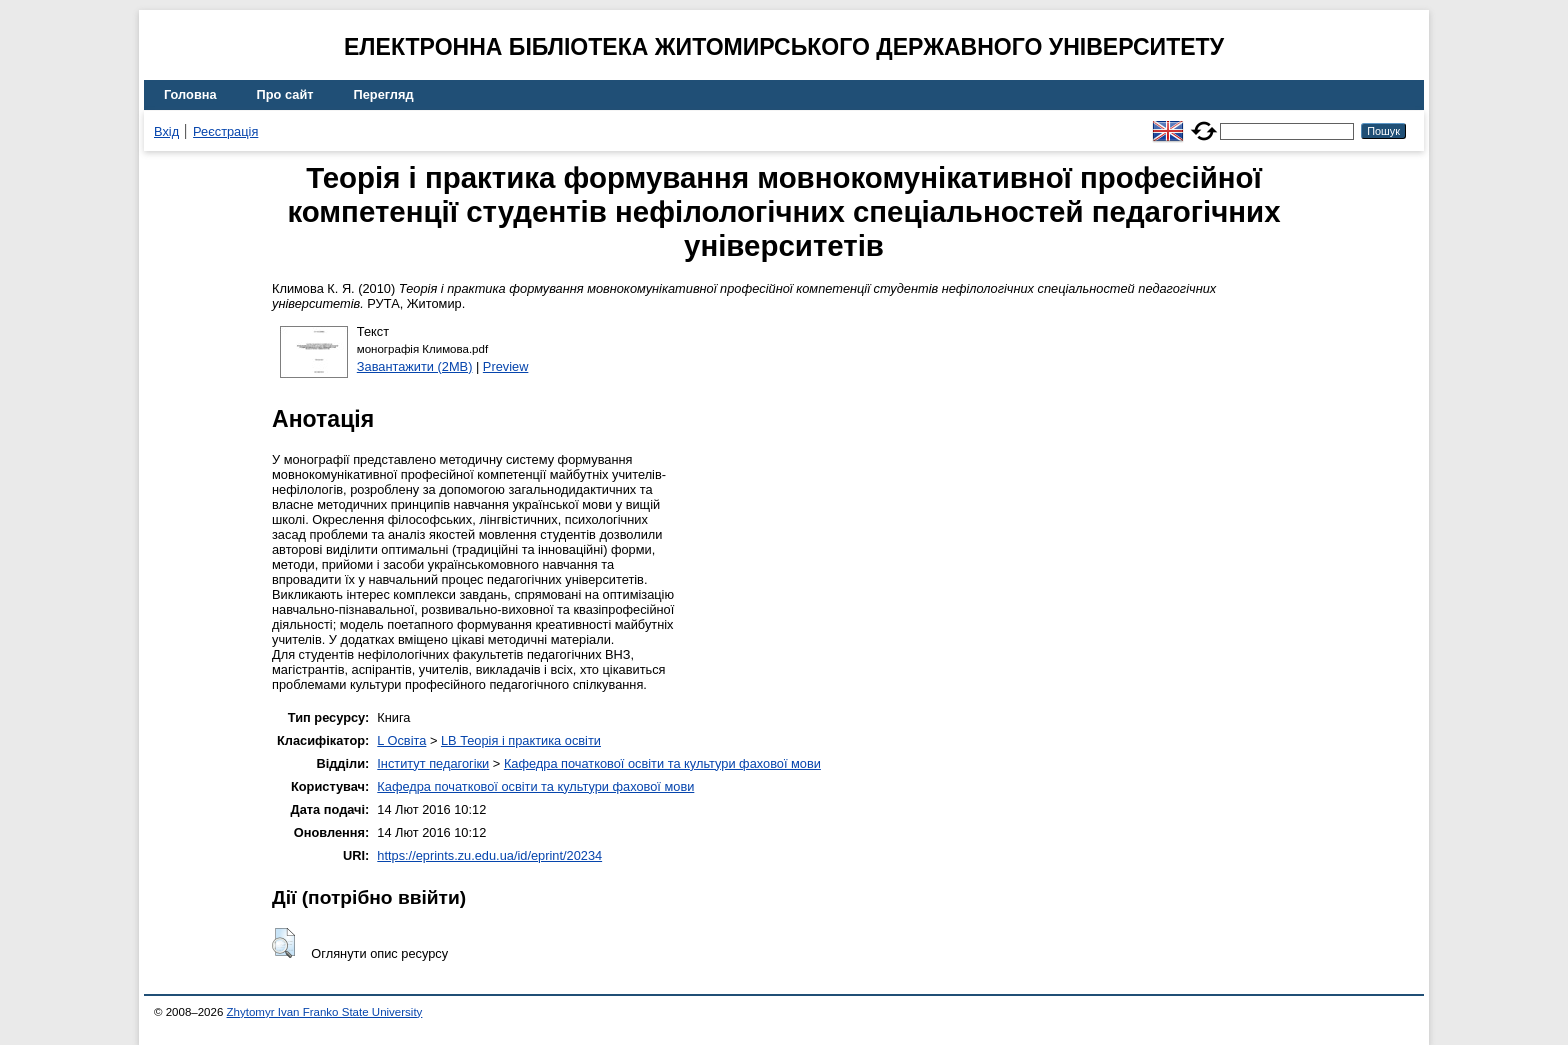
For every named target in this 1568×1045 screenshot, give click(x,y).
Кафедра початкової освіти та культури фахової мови (662, 763)
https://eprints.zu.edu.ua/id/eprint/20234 (489, 855)
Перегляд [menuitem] (384, 94)
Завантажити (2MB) (415, 366)
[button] (283, 943)
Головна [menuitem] (190, 94)
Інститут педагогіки (433, 763)
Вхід (166, 131)
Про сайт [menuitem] (285, 94)
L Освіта (401, 740)
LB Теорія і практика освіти (521, 740)
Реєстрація (225, 131)
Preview (506, 366)
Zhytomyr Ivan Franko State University (325, 1012)
